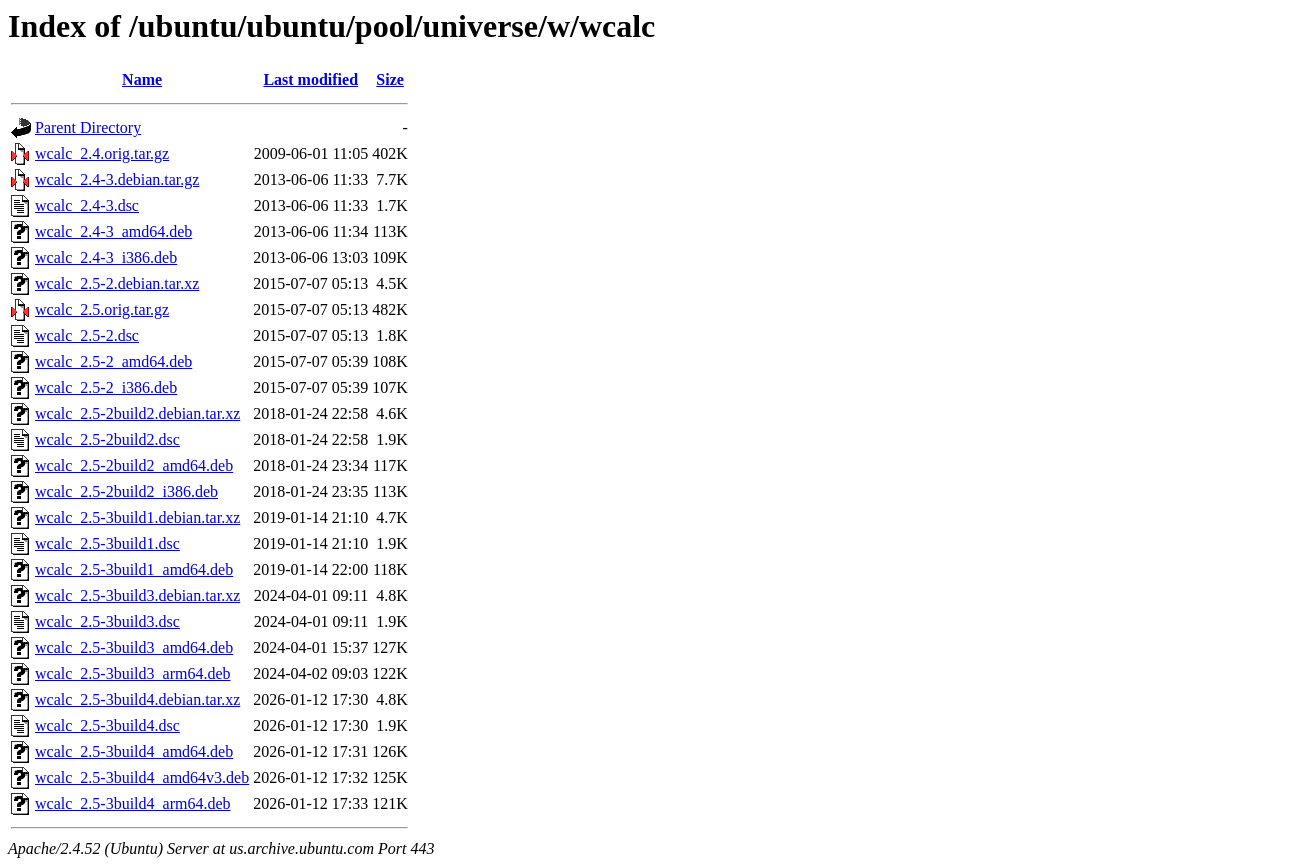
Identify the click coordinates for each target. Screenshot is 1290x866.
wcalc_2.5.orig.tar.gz (102, 309)
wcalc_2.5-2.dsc (87, 335)
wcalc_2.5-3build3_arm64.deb (133, 673)
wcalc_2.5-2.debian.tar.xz (117, 283)
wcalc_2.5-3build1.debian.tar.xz (137, 517)
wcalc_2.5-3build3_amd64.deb (134, 647)
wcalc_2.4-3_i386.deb (106, 257)
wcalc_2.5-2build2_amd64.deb (134, 465)
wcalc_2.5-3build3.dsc (107, 621)
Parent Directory (88, 127)
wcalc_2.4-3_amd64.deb (113, 231)
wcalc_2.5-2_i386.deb (106, 387)
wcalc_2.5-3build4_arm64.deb (133, 803)
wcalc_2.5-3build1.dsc (107, 543)
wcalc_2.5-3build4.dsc (107, 725)
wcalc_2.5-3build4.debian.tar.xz (137, 699)
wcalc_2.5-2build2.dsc (107, 439)
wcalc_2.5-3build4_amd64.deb (134, 751)
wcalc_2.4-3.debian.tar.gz (117, 179)
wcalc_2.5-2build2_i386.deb (126, 491)
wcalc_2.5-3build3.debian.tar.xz (137, 595)
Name (142, 79)
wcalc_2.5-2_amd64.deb (113, 361)
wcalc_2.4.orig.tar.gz (102, 153)
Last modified (310, 79)
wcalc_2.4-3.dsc (87, 205)
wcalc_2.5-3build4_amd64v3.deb (142, 777)
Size (390, 79)
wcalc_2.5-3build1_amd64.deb (134, 569)
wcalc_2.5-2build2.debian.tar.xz (137, 413)
